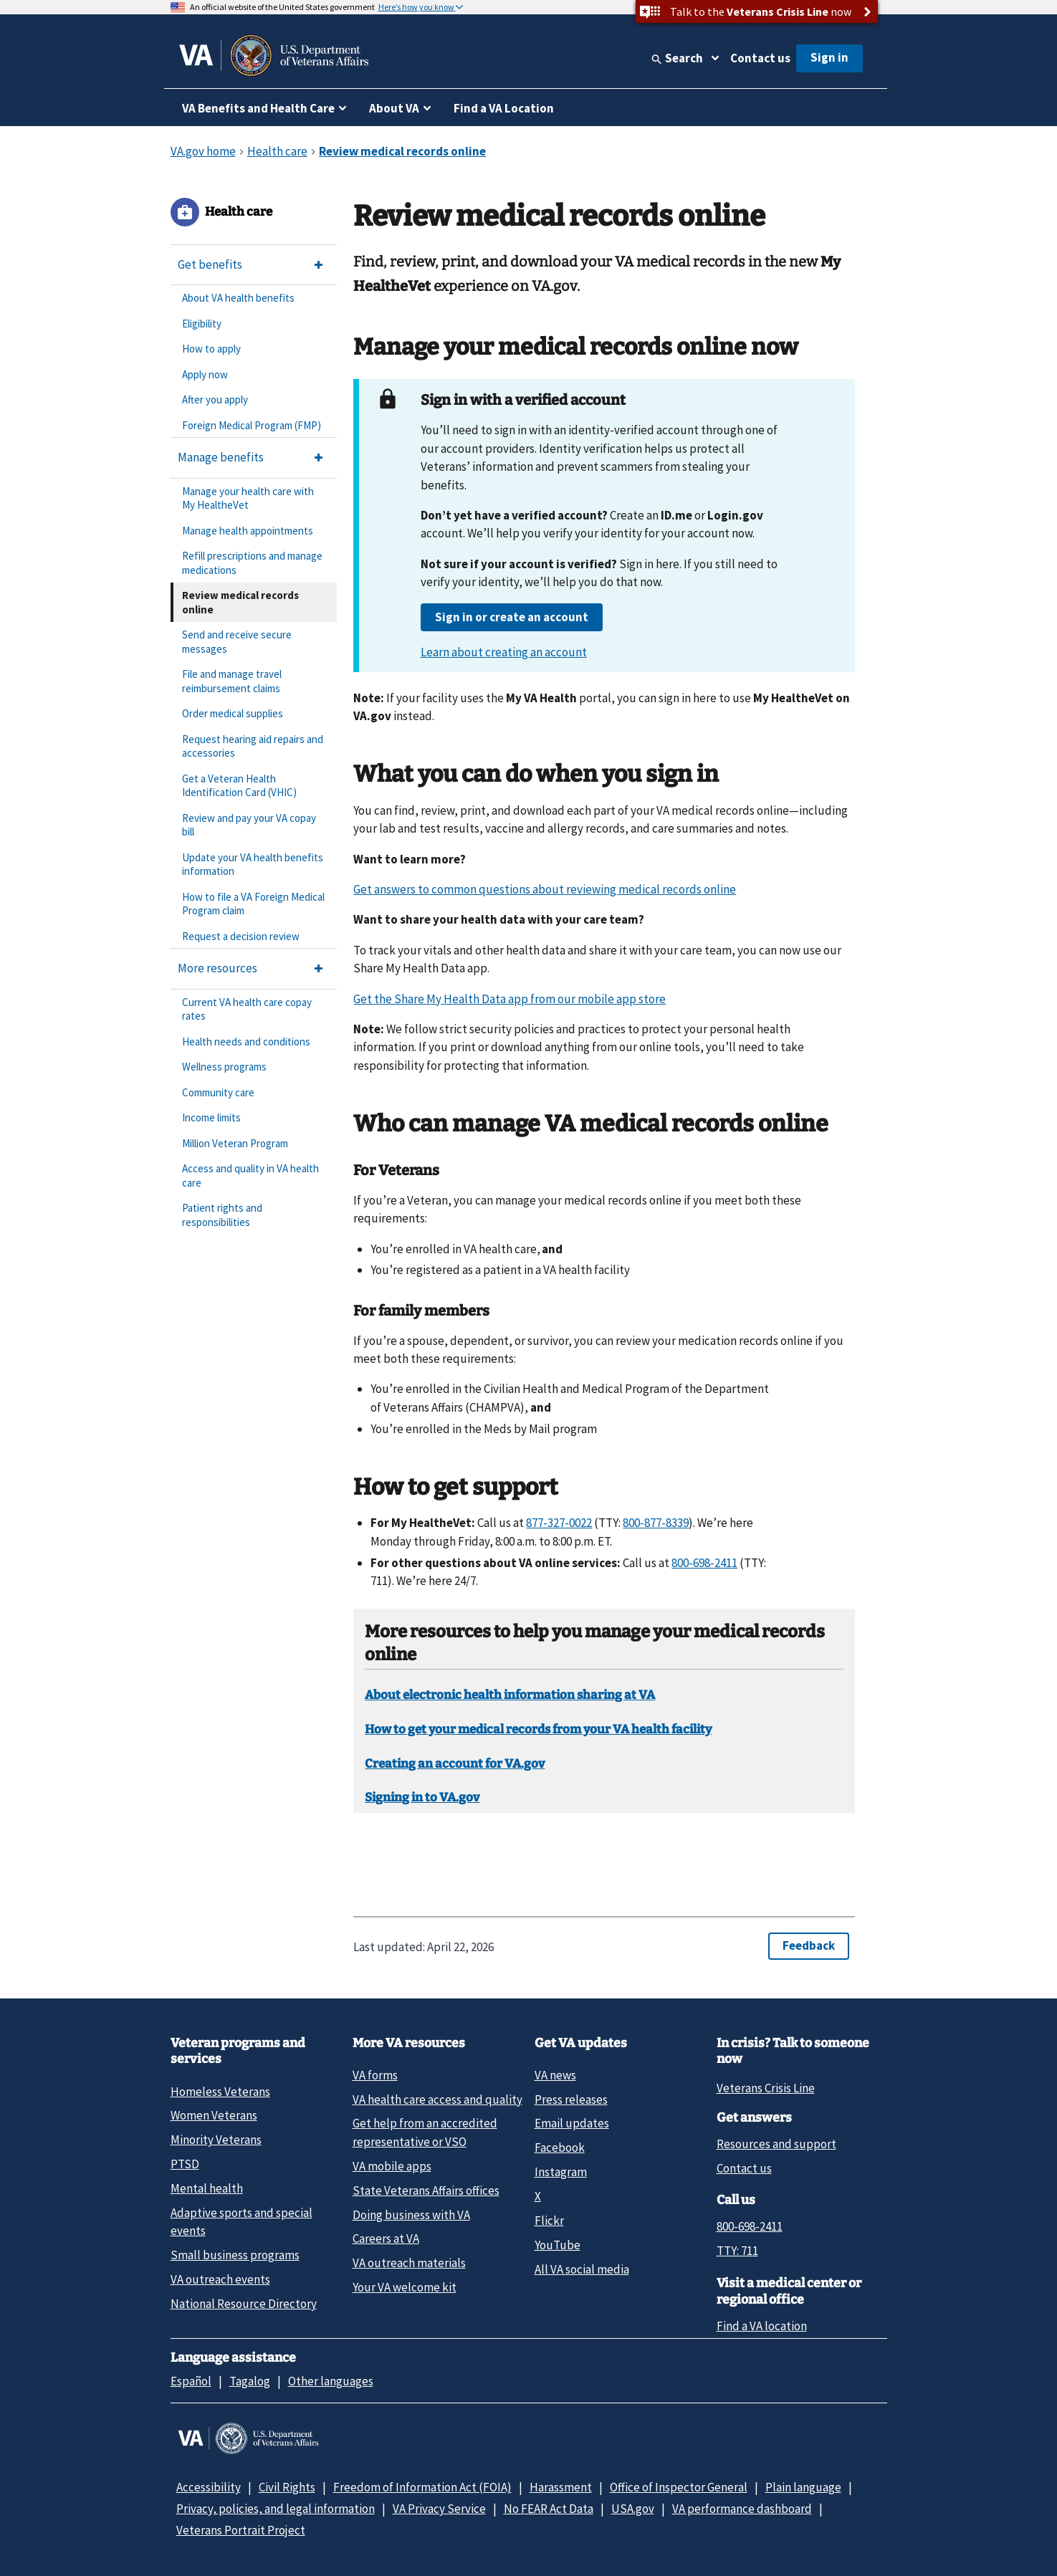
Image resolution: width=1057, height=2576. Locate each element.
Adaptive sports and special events (241, 2222)
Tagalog (249, 2381)
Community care (218, 1092)
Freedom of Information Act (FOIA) (422, 2487)
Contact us (760, 58)
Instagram (561, 2172)
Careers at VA (386, 2238)
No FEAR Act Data (548, 2509)
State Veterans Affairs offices (426, 2190)
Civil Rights (287, 2487)
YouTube (557, 2245)
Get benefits (210, 264)
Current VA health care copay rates (247, 1009)
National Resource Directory (244, 2304)
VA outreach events (220, 2279)
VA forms (375, 2075)
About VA (394, 108)
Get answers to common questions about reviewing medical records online (544, 889)
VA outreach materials (409, 2263)
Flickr (549, 2220)
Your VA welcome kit (404, 2287)
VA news (555, 2075)
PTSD (185, 2164)
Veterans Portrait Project (240, 2530)
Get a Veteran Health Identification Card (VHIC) (239, 786)
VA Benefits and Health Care (258, 108)
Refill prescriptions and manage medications (252, 563)
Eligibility (201, 323)
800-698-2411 (750, 2226)
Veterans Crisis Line (766, 2088)
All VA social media (582, 2269)
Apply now (205, 374)
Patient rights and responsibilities (222, 1215)
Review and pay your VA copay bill (249, 825)
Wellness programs (224, 1066)
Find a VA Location (504, 108)
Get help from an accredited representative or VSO (425, 2132)
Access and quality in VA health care (250, 1175)
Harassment (561, 2487)
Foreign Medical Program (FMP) (251, 425)
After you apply (215, 399)
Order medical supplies (232, 713)
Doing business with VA (411, 2215)
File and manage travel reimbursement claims (232, 681)
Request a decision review (241, 936)
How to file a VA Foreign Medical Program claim (253, 904)
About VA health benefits (238, 298)
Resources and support (776, 2144)
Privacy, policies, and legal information (275, 2509)
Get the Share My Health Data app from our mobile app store (509, 999)
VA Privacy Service (439, 2509)
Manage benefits (221, 457)
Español (191, 2381)
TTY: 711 (737, 2251)
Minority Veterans (216, 2140)
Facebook (560, 2147)
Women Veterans (214, 2115)
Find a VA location (762, 2326)
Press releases (571, 2099)
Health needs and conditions (246, 1041)
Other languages (330, 2381)
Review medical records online (240, 602)
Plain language (803, 2487)
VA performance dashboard (742, 2509)
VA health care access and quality (437, 2099)
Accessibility (208, 2487)
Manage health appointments (247, 530)
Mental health (207, 2188)
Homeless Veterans (220, 2091)
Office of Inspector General (678, 2487)
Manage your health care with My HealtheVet (248, 498)
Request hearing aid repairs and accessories (252, 746)
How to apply (211, 348)
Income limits (211, 1117)
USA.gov (632, 2509)
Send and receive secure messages (237, 642)
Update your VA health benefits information (252, 864)
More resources (217, 968)
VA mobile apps (392, 2166)
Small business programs (235, 2255)
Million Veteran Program (235, 1143)
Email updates (572, 2123)
